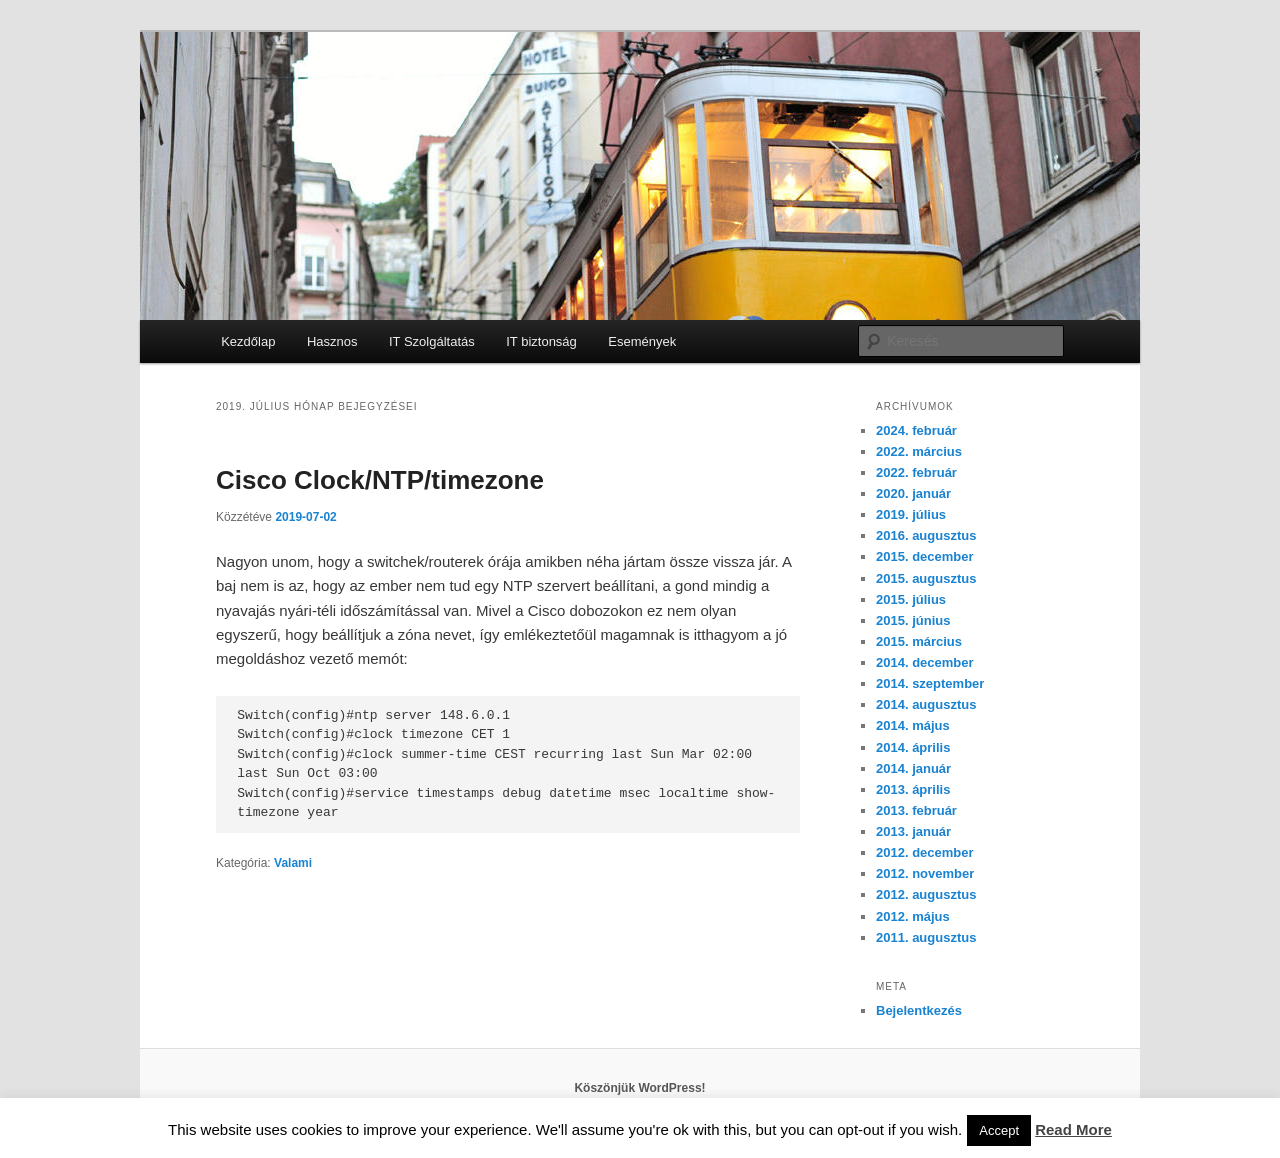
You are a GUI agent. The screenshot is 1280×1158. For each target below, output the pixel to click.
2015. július (911, 599)
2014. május (913, 725)
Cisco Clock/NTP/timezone (380, 480)
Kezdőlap (248, 341)
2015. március (919, 641)
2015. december (925, 556)
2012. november (925, 873)
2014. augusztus (926, 704)
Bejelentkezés (919, 1010)
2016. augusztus (926, 535)
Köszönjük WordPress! (639, 1088)
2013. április (913, 789)
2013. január (913, 831)
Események (642, 341)
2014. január (913, 768)
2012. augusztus (926, 894)
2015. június (913, 620)
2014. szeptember (930, 683)
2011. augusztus (926, 937)
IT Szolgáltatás (432, 341)
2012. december (925, 852)
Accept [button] (999, 1130)
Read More (1073, 1129)
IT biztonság (541, 341)
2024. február (916, 430)
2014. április (913, 747)
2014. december (925, 662)
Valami (293, 863)
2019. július (911, 514)
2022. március (919, 451)
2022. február (916, 472)
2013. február (916, 810)
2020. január (913, 493)
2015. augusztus (926, 578)
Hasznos (332, 341)
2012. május (913, 916)
